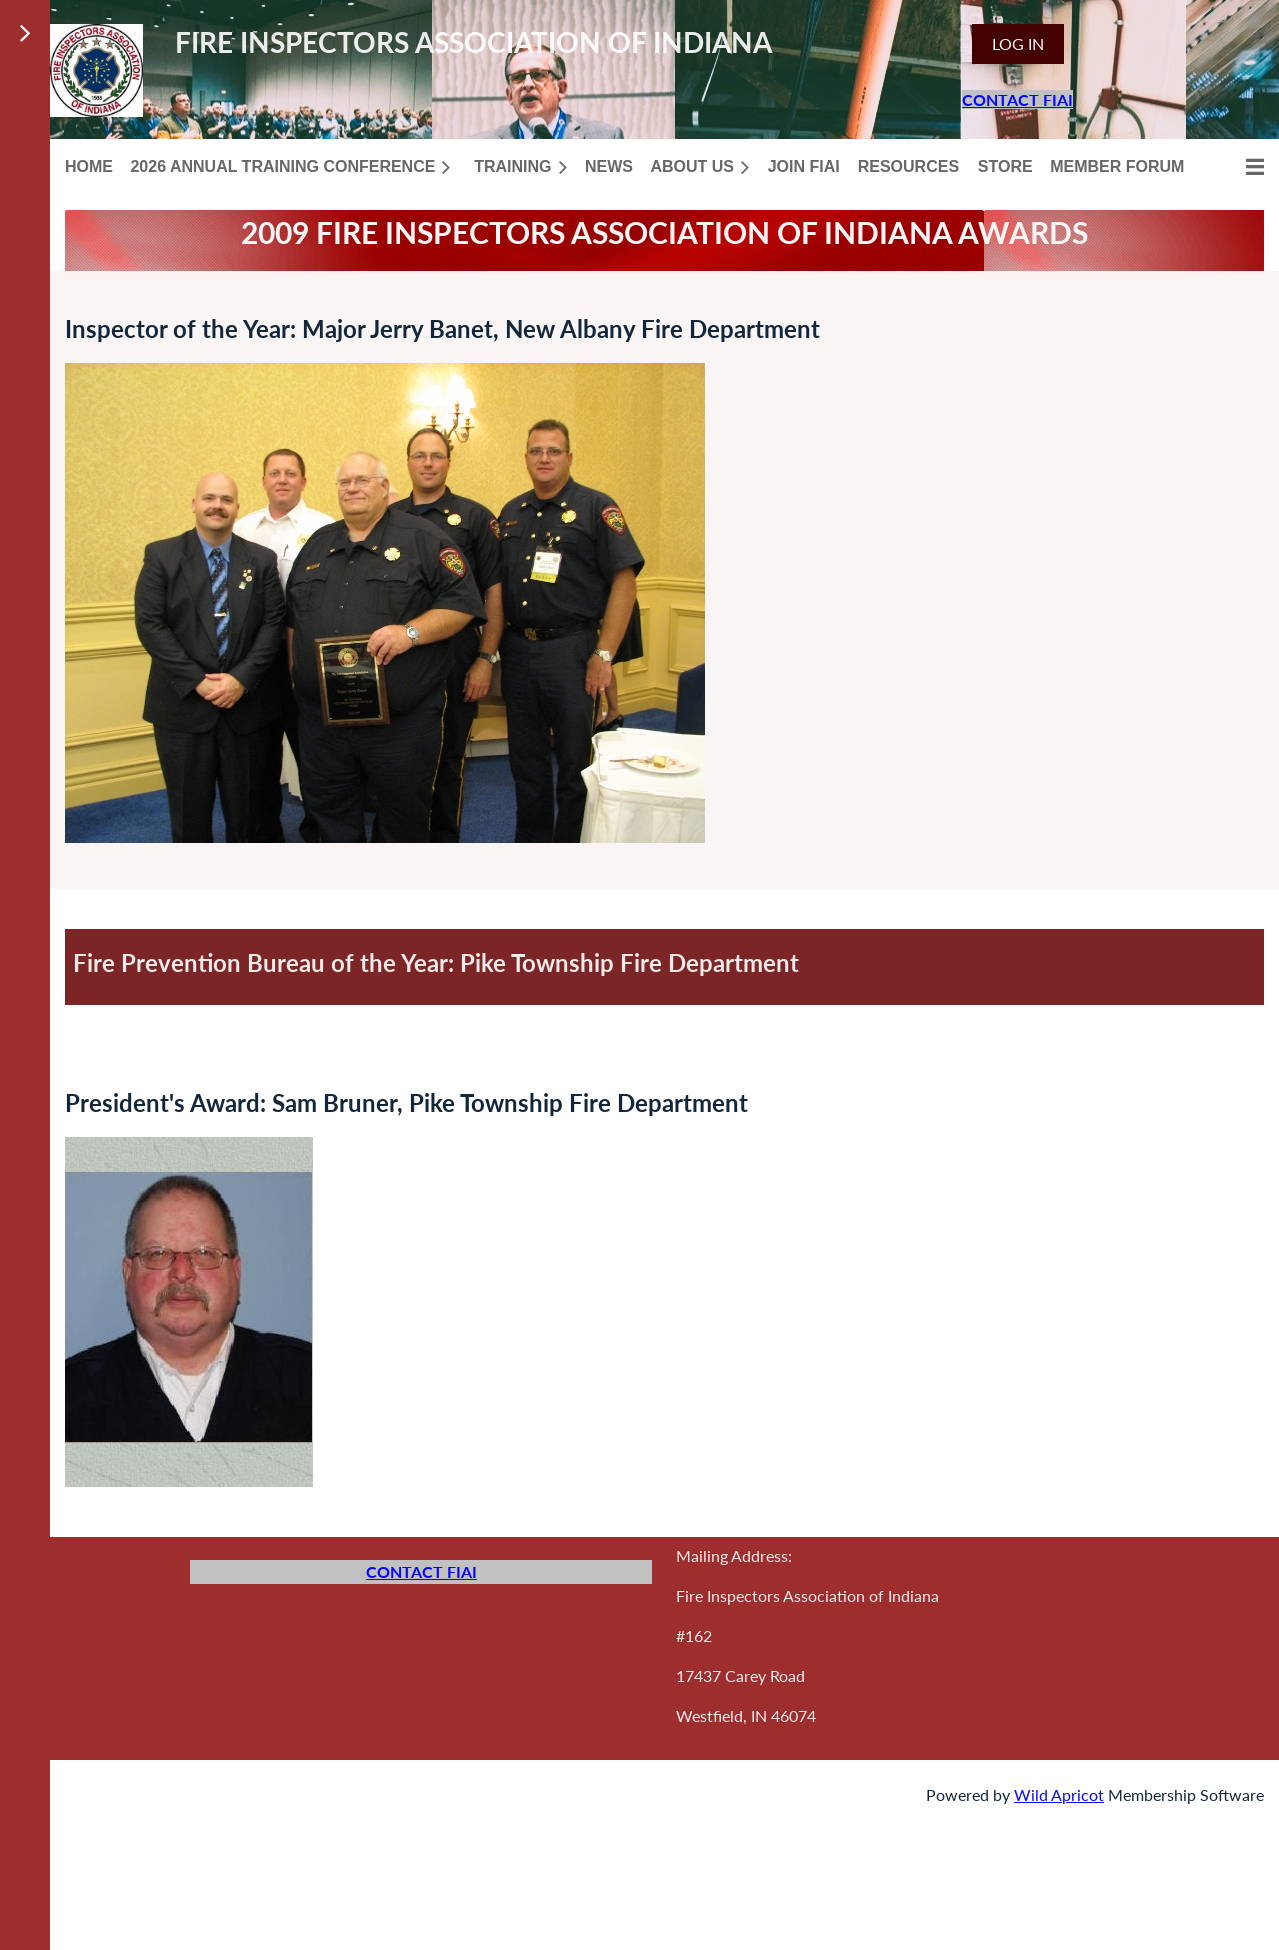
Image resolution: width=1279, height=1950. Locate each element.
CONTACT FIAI (1017, 99)
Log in (1018, 43)
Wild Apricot (1059, 1794)
